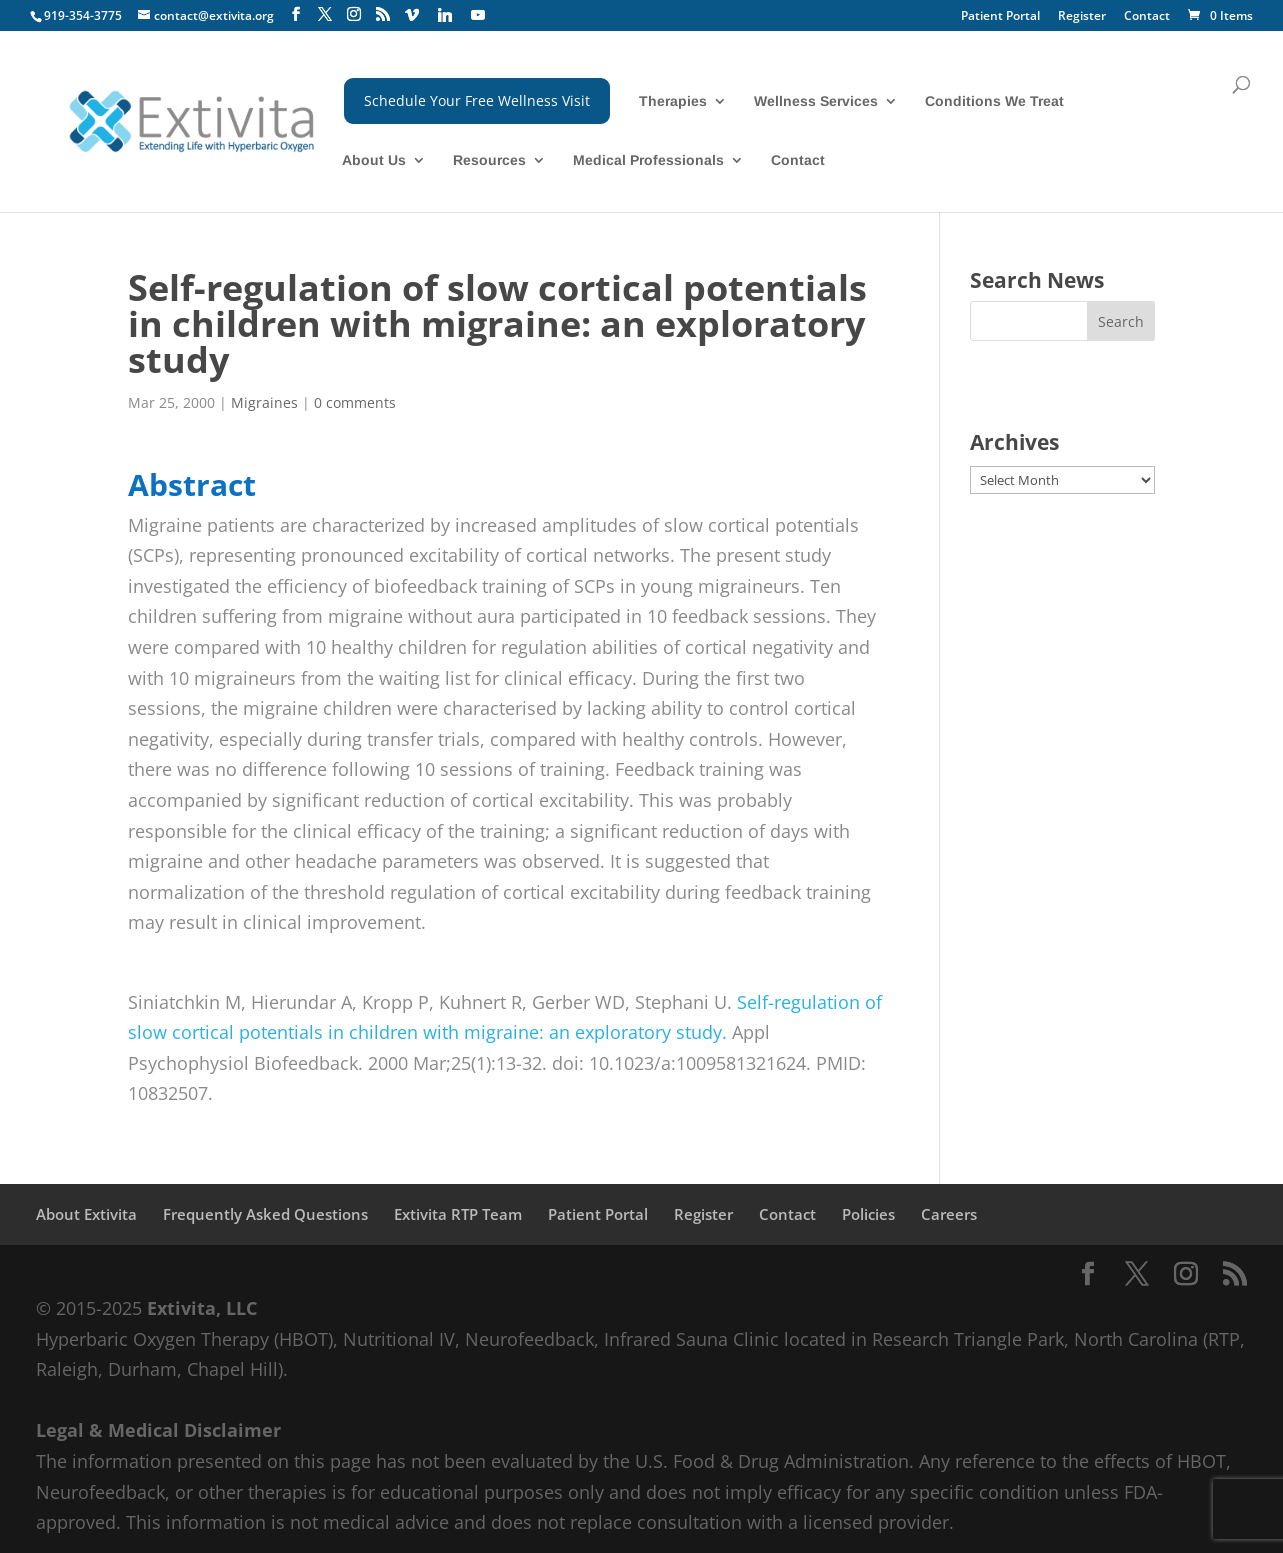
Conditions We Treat (994, 101)
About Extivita (86, 1214)
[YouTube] (478, 15)
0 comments (355, 402)
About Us (374, 160)
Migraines (264, 402)
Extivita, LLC (202, 1308)
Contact (1147, 17)
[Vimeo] (412, 15)
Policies (868, 1214)
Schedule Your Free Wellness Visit (477, 100)
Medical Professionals (648, 160)
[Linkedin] (445, 15)
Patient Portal (1000, 17)
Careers (949, 1214)
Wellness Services (816, 101)
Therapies (673, 101)
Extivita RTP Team (458, 1214)
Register (1082, 17)
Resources (489, 160)
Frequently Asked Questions (265, 1214)
